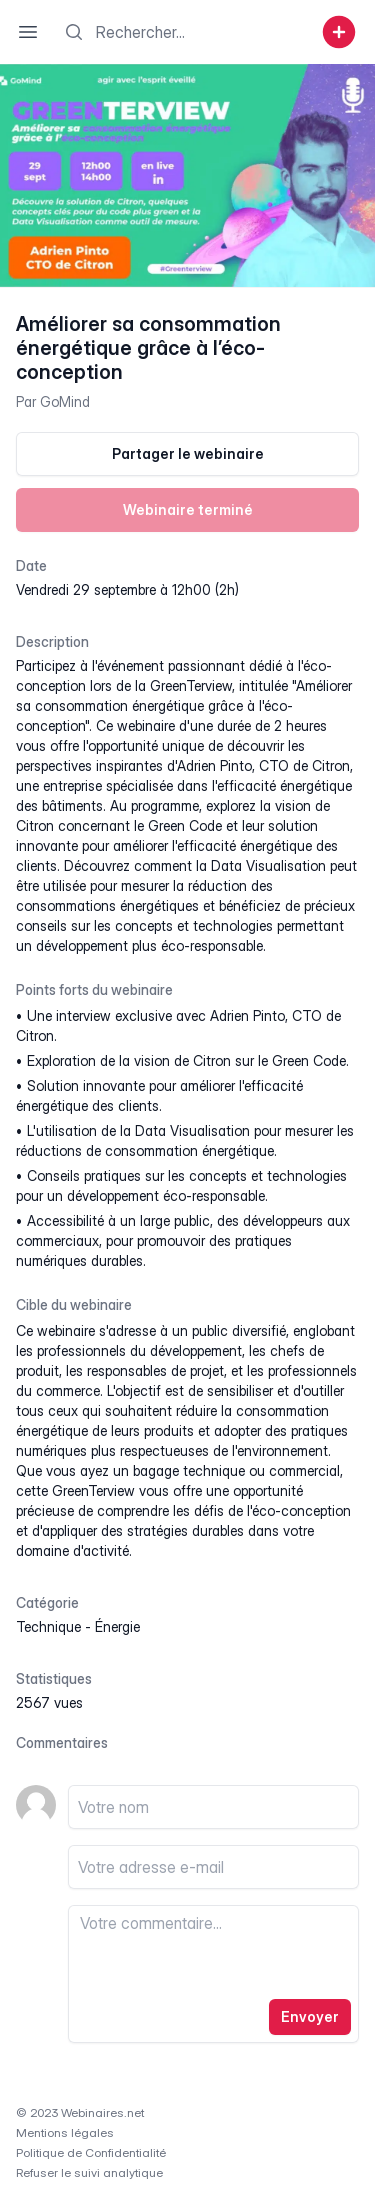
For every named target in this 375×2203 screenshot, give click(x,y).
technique (48, 1626)
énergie (117, 1626)
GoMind (65, 401)
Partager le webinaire (188, 453)
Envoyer (310, 2016)
